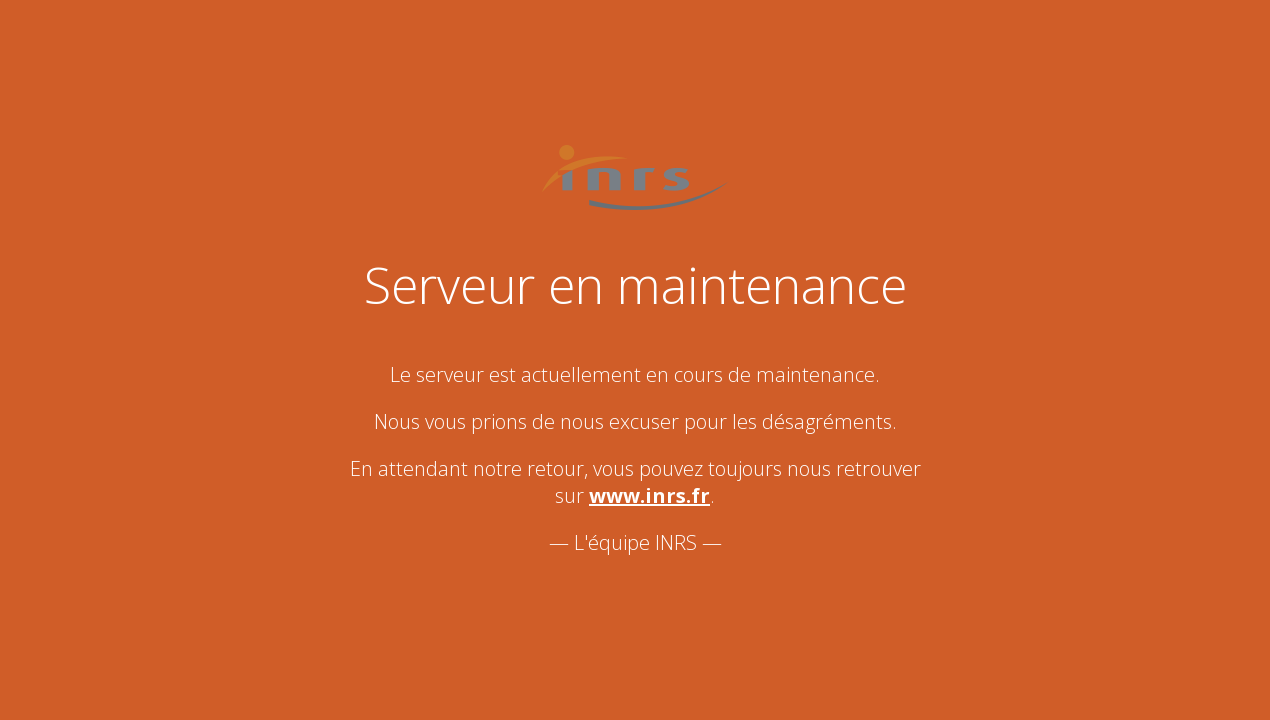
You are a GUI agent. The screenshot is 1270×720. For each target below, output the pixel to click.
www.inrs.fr (649, 495)
